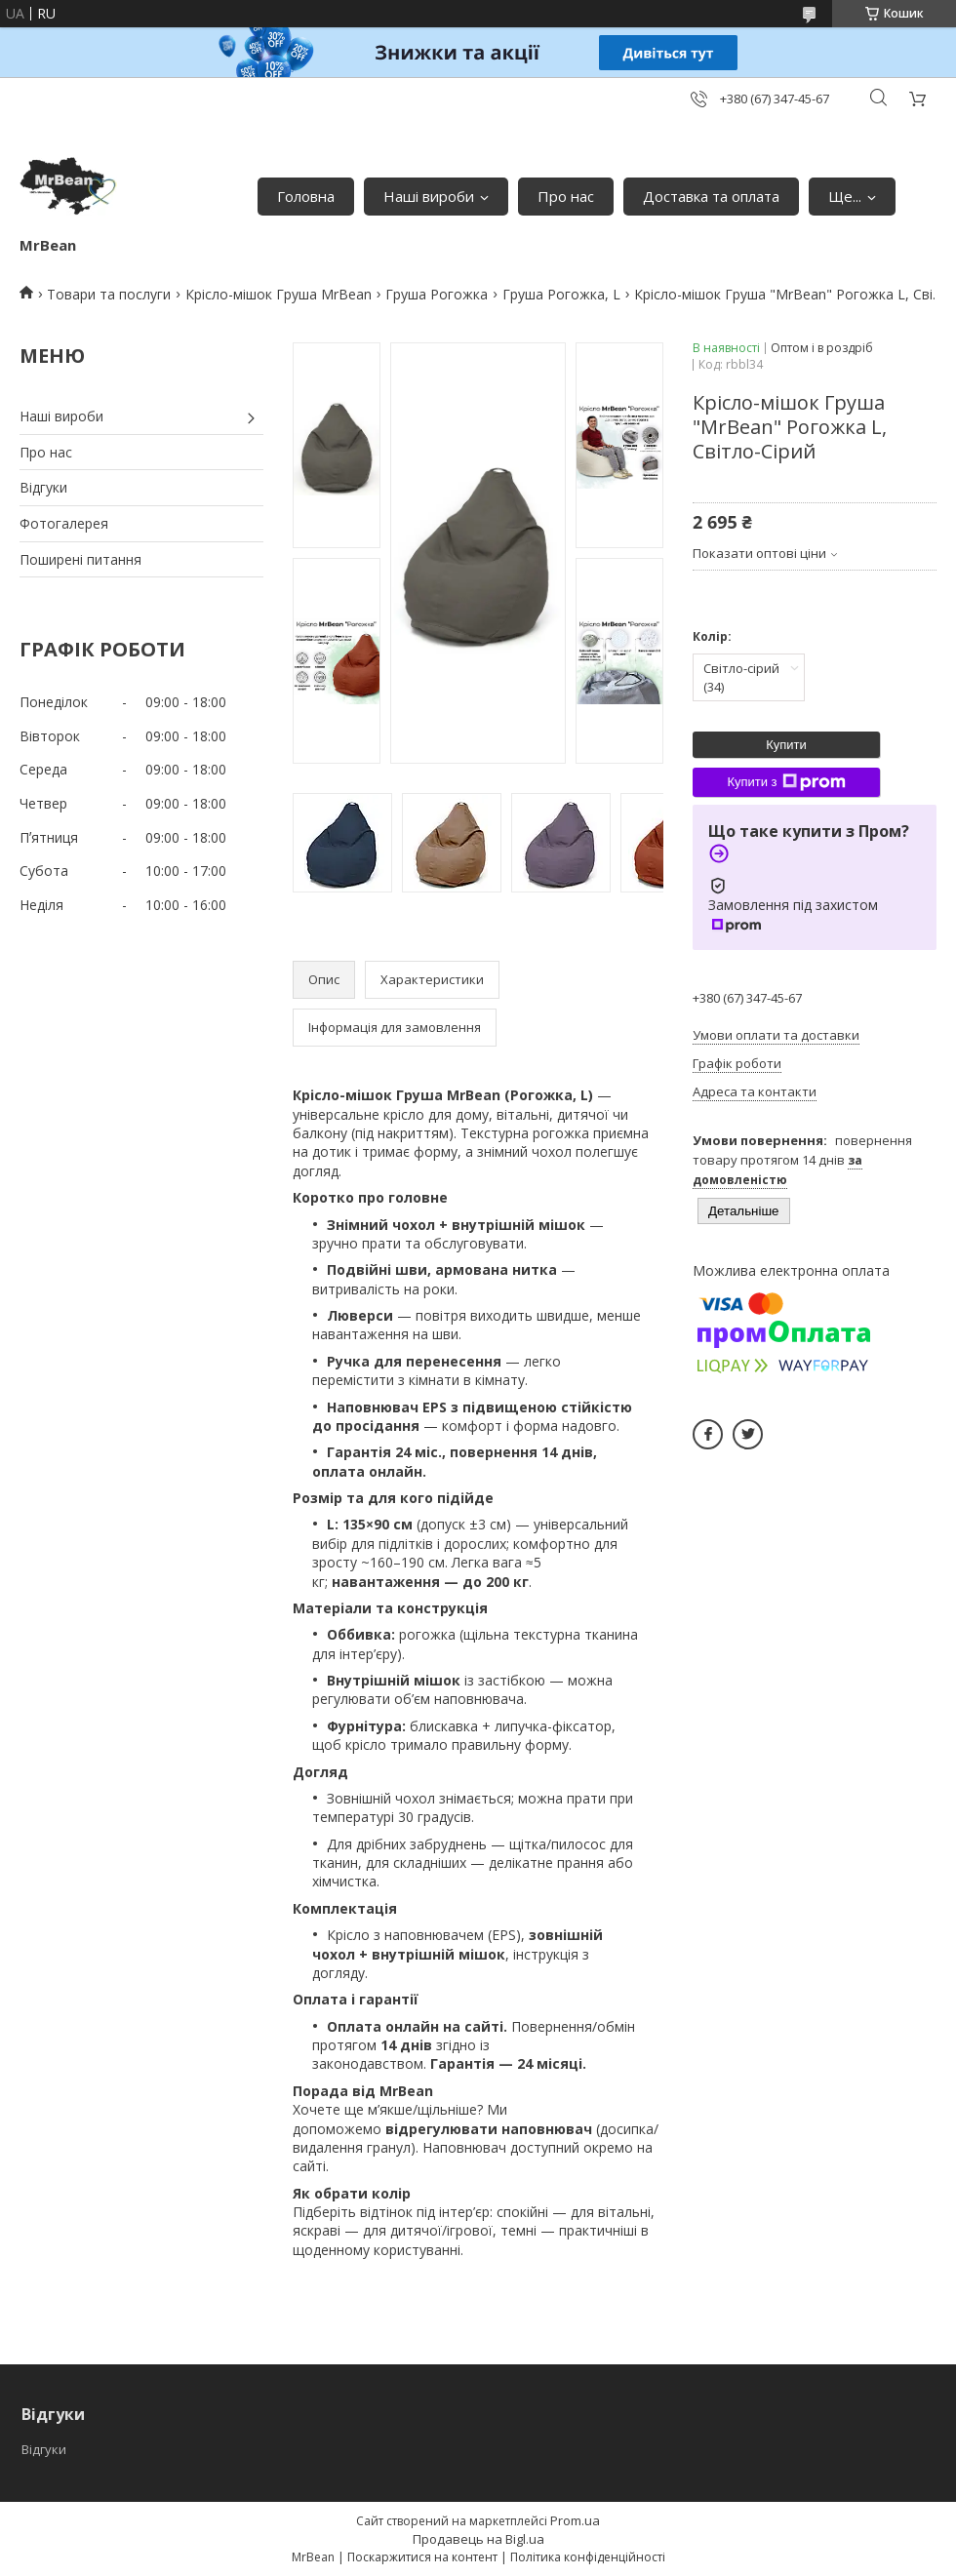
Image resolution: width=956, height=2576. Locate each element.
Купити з (786, 782)
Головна (306, 196)
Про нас (566, 196)
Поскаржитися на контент (422, 2557)
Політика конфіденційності (587, 2557)
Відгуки (43, 487)
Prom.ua (575, 2520)
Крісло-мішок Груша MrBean (278, 294)
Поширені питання (80, 559)
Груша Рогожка (436, 294)
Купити (786, 744)
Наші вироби (428, 196)
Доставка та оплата (711, 196)
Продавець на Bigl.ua (478, 2539)
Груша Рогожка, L (561, 294)
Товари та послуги (109, 294)
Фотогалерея (64, 523)
